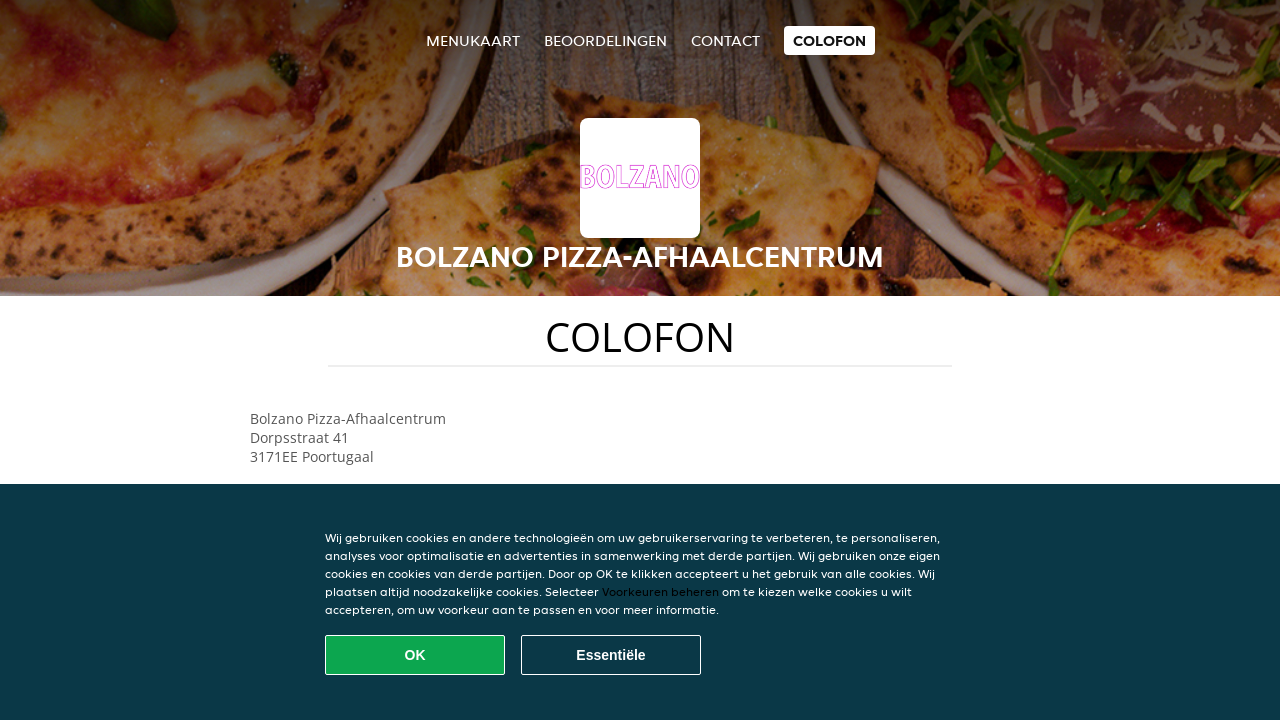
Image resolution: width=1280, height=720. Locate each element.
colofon (829, 40)
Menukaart (473, 40)
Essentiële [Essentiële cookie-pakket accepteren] (610, 655)
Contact (725, 40)
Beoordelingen (605, 40)
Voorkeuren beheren (660, 591)
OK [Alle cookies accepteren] (415, 655)
